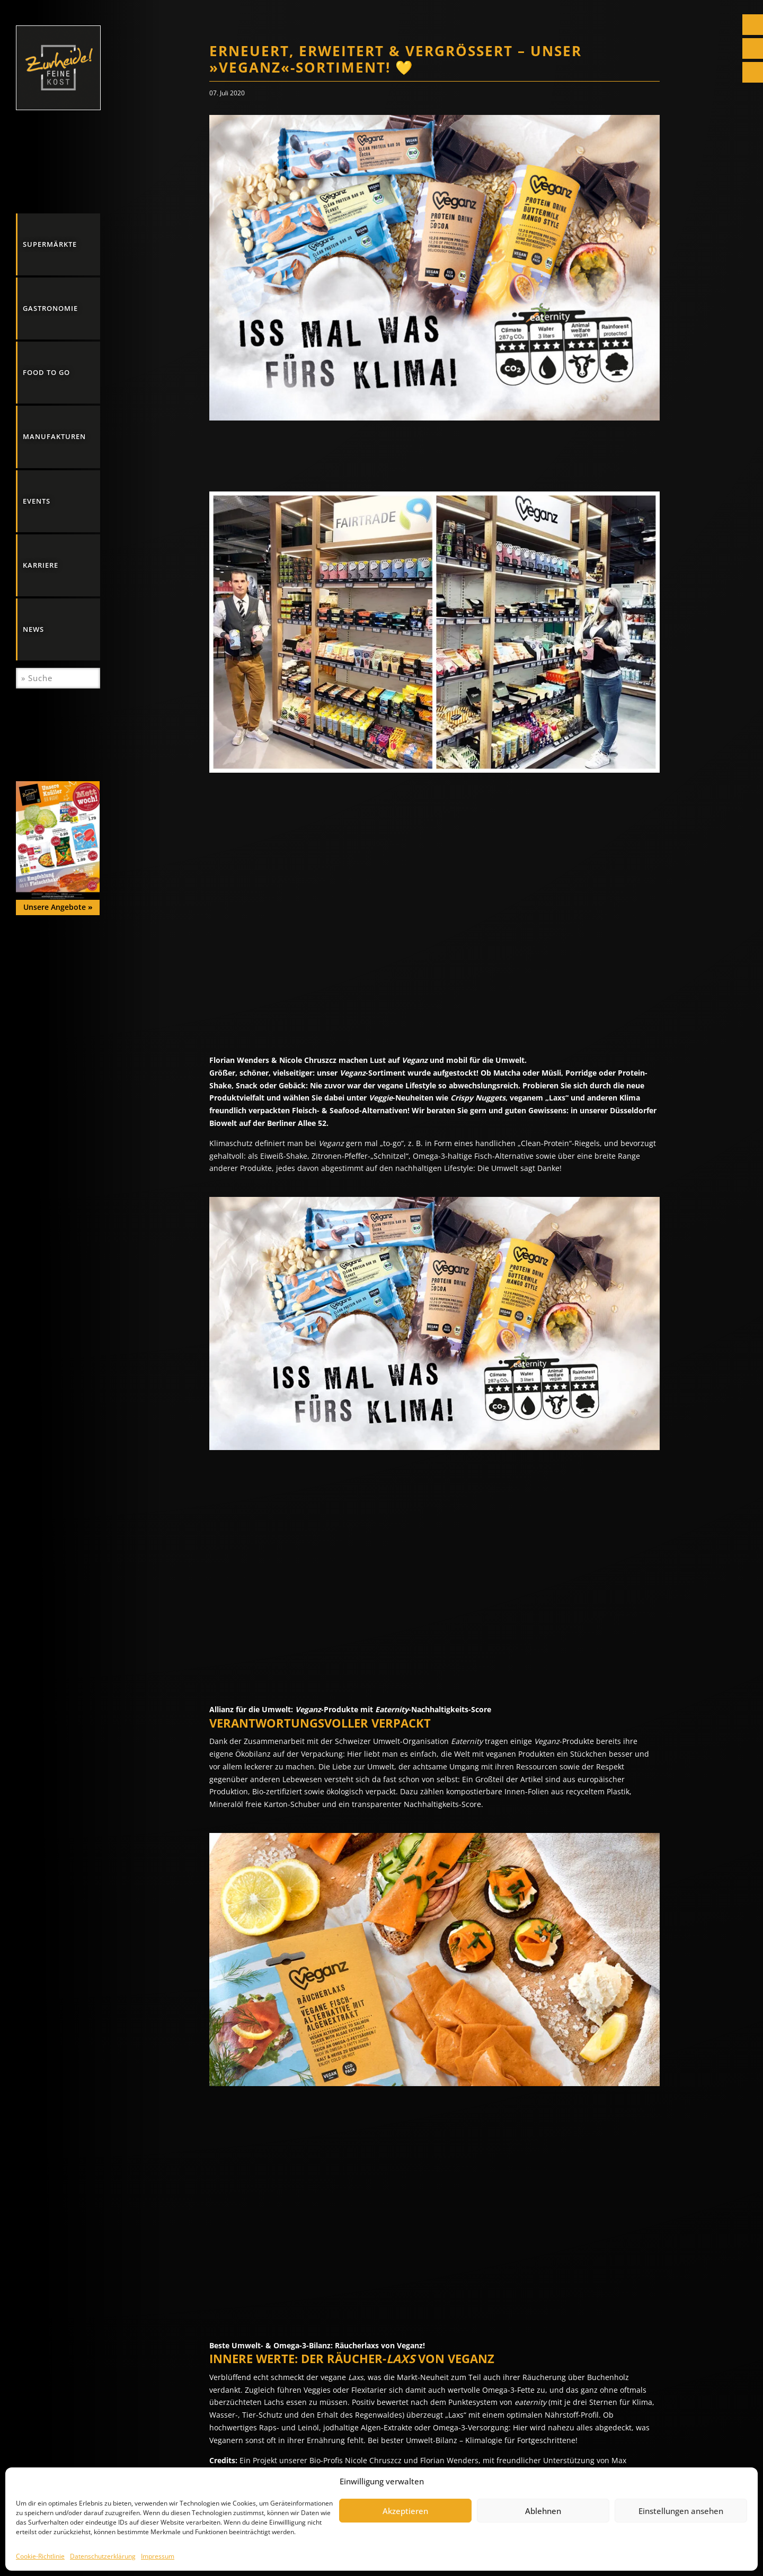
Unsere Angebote (58, 907)
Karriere (40, 565)
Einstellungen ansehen (680, 2511)
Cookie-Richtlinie (40, 2556)
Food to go (46, 372)
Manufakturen (54, 436)
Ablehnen (543, 2511)
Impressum (157, 2556)
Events (36, 501)
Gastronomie (50, 308)
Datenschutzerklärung (103, 2556)
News (33, 629)
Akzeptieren (405, 2511)
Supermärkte (50, 244)
